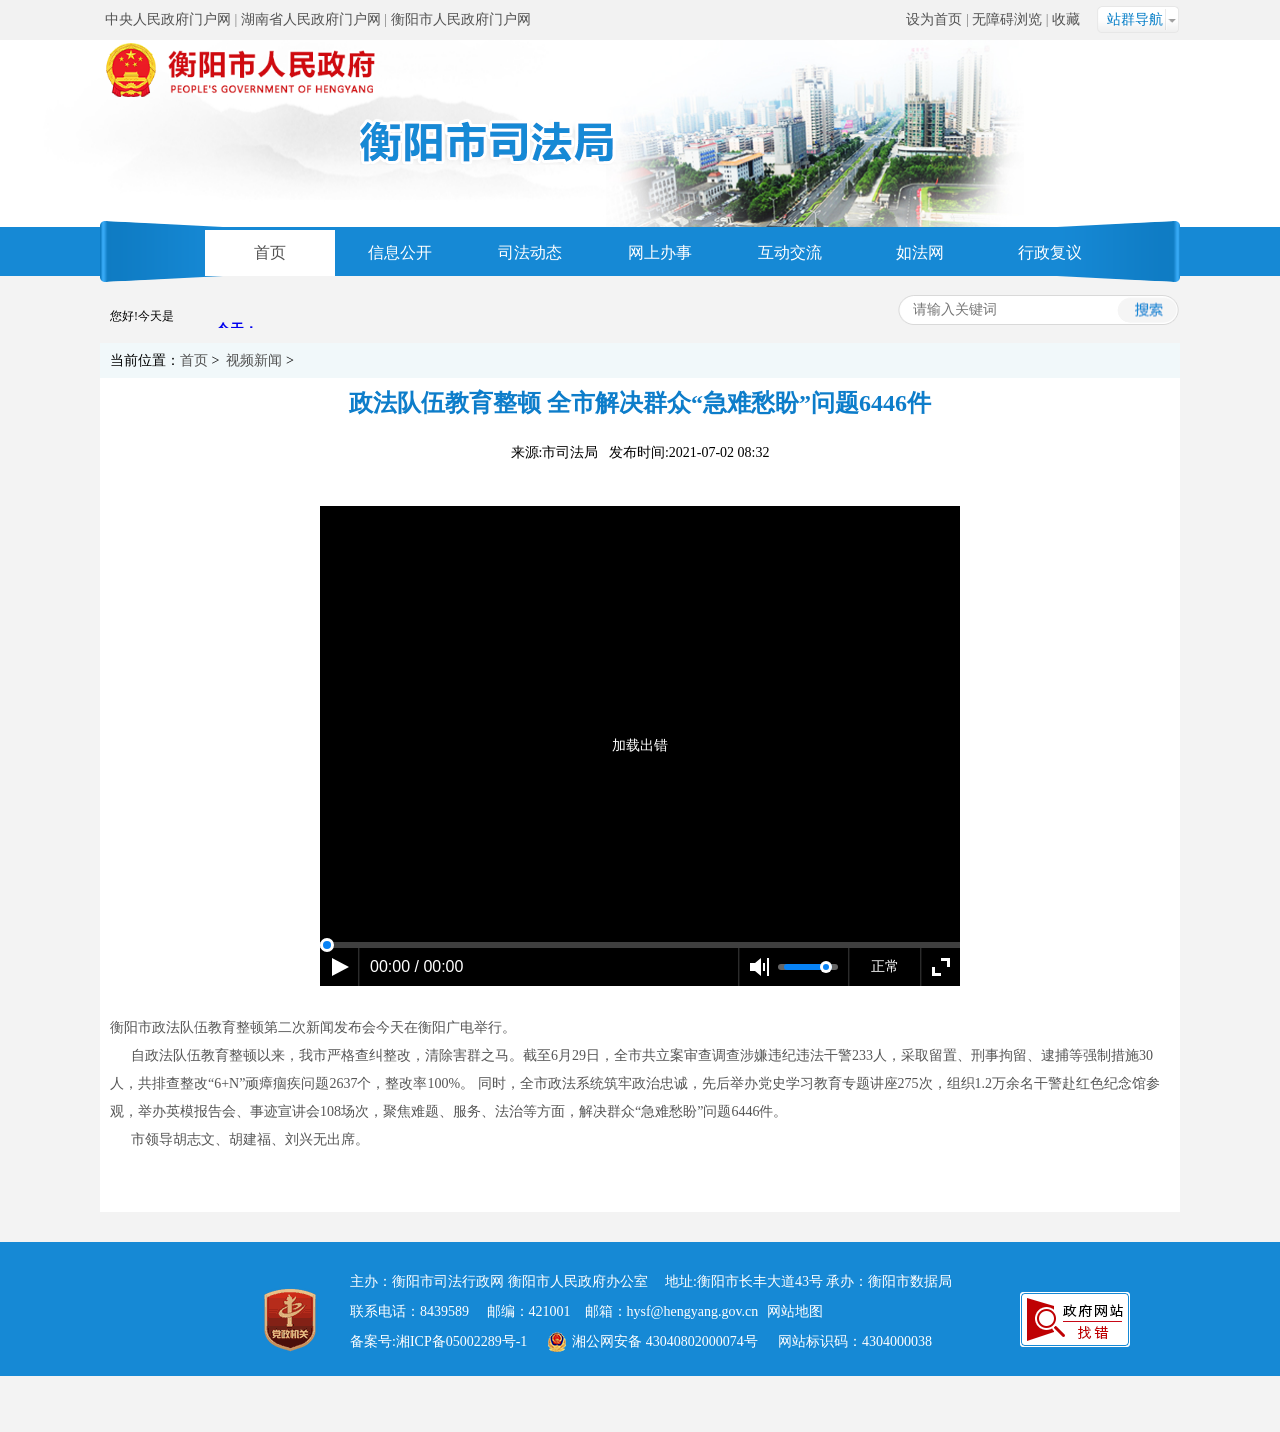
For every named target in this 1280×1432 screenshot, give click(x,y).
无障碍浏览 (1007, 19)
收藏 (1066, 19)
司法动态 (530, 252)
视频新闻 (254, 360)
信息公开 (400, 252)
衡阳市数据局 (910, 1281)
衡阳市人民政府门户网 (461, 19)
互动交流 (790, 252)
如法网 (920, 252)
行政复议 (1050, 252)
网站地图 (795, 1311)
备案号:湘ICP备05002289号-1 (438, 1341)
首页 (270, 252)
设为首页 (934, 19)
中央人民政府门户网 (168, 19)
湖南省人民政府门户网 (311, 19)
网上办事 (660, 252)
